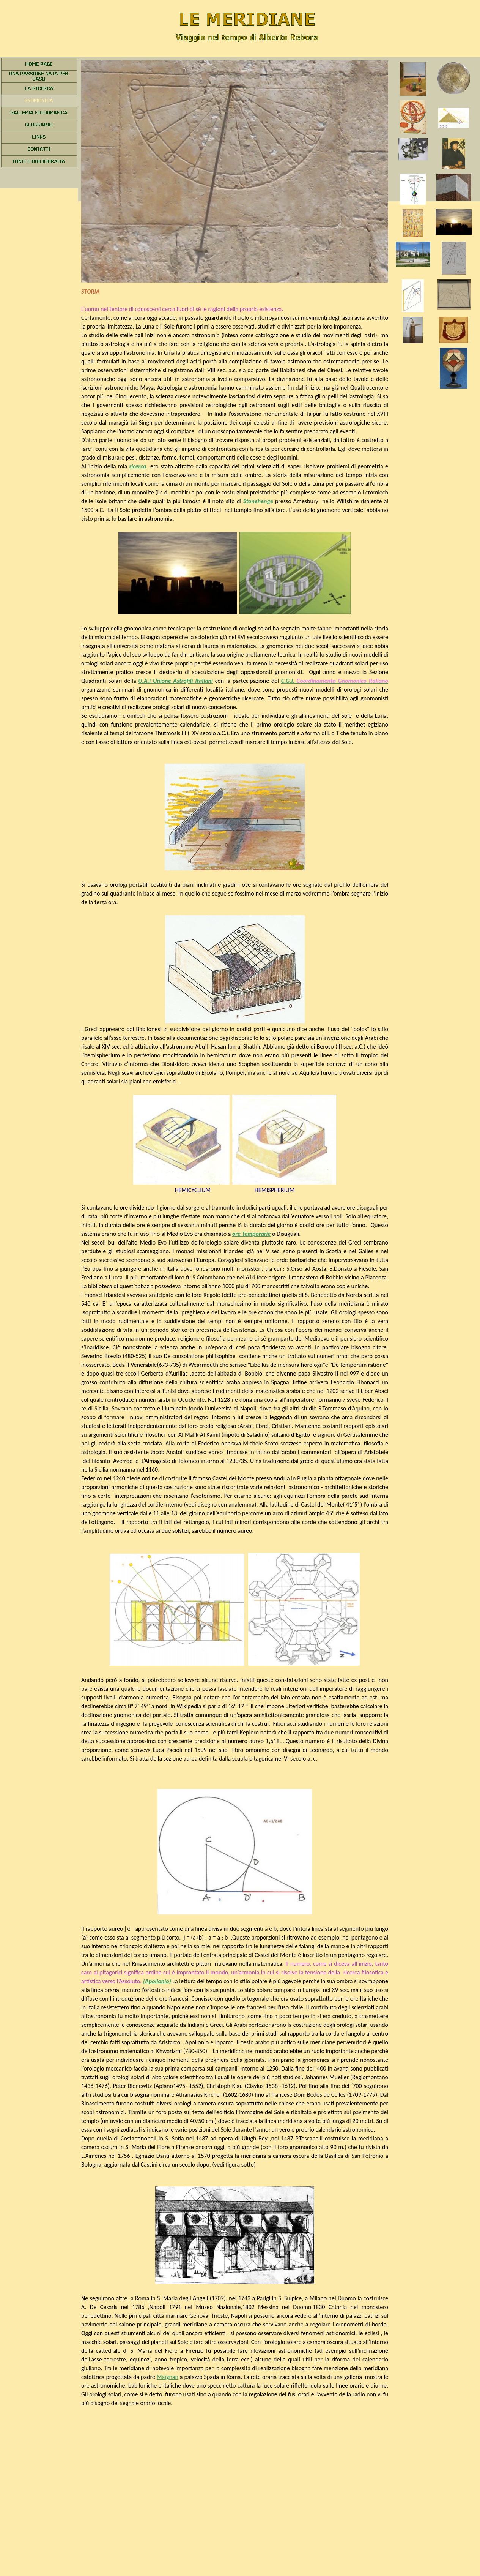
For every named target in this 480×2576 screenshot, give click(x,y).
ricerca (137, 466)
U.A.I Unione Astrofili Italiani (175, 680)
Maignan (167, 2376)
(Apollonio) (157, 1981)
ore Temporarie (251, 1233)
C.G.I (334, 680)
